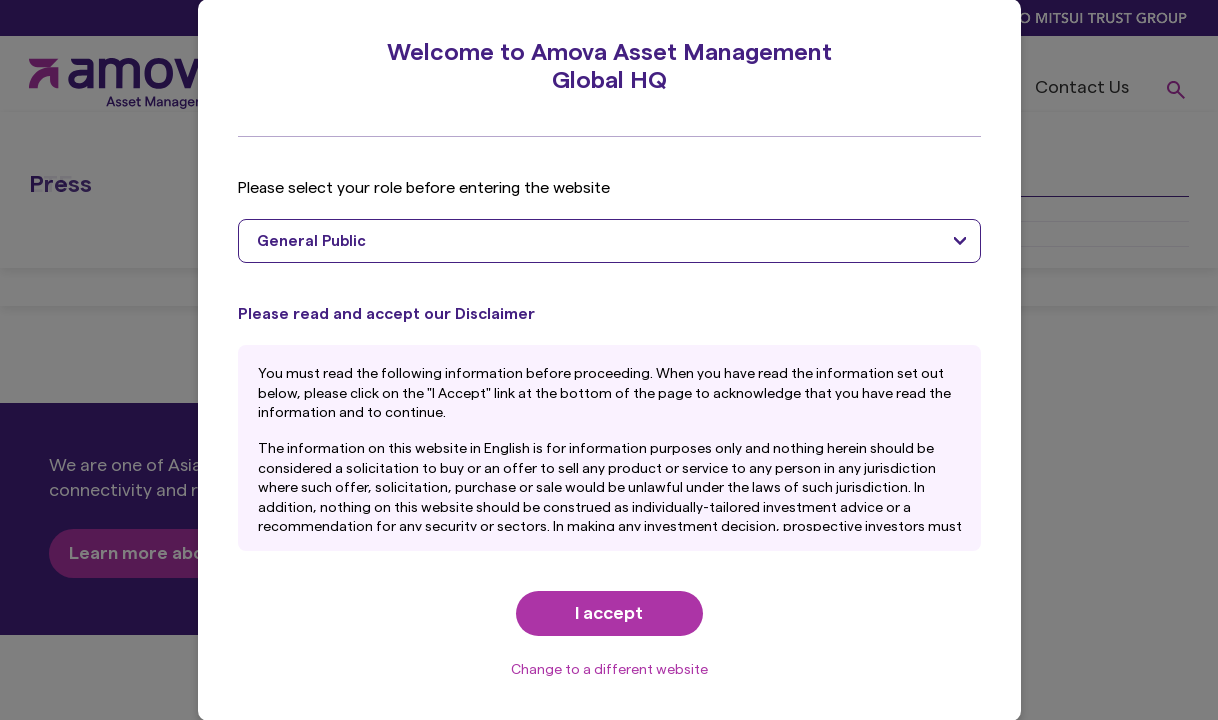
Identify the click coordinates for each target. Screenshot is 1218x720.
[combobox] (609, 241)
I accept (609, 613)
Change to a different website (609, 670)
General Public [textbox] (311, 241)
